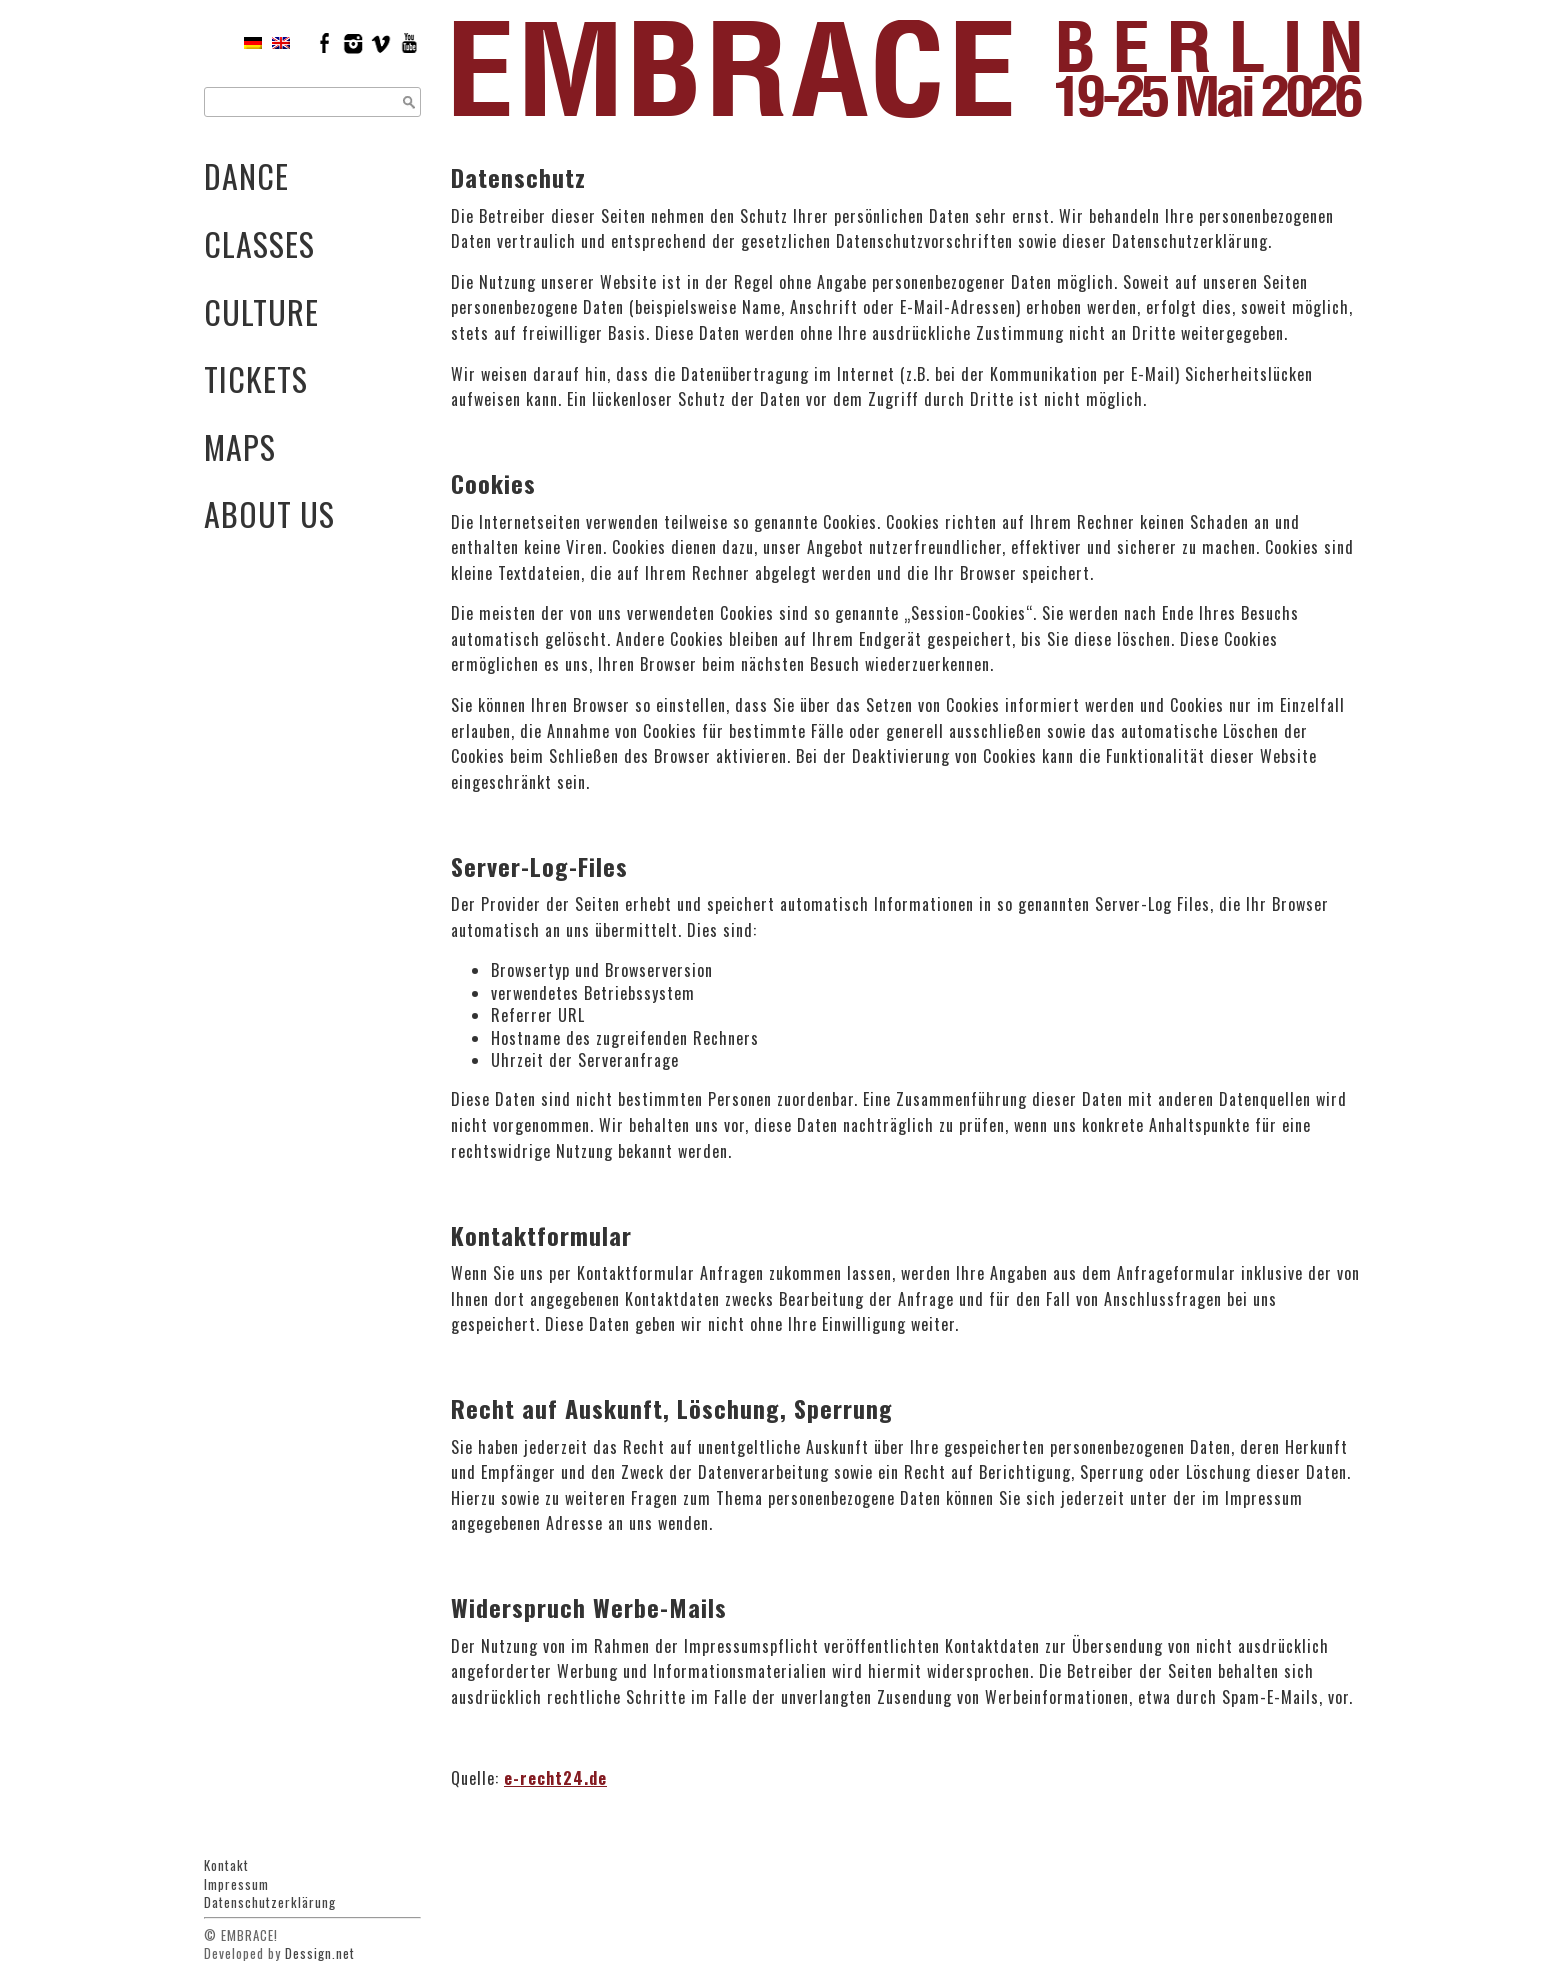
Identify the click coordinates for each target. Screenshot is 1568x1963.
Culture (261, 311)
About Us (269, 513)
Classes (259, 243)
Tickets (256, 378)
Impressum (236, 1884)
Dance (246, 175)
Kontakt (226, 1865)
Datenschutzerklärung (270, 1902)
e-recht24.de (555, 1778)
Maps (240, 446)
